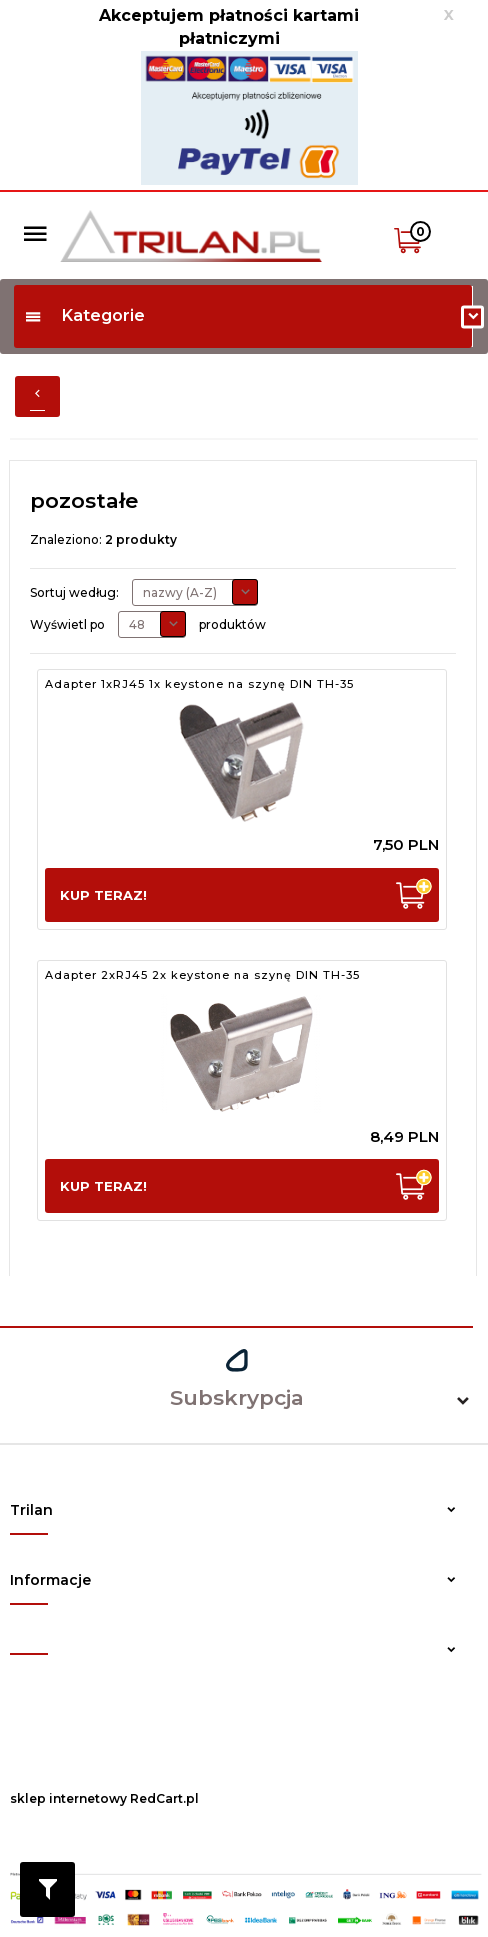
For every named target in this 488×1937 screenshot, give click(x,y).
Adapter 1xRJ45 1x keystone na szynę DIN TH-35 (199, 684)
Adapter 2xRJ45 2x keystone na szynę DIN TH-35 (202, 975)
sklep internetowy (68, 1798)
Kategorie (84, 315)
